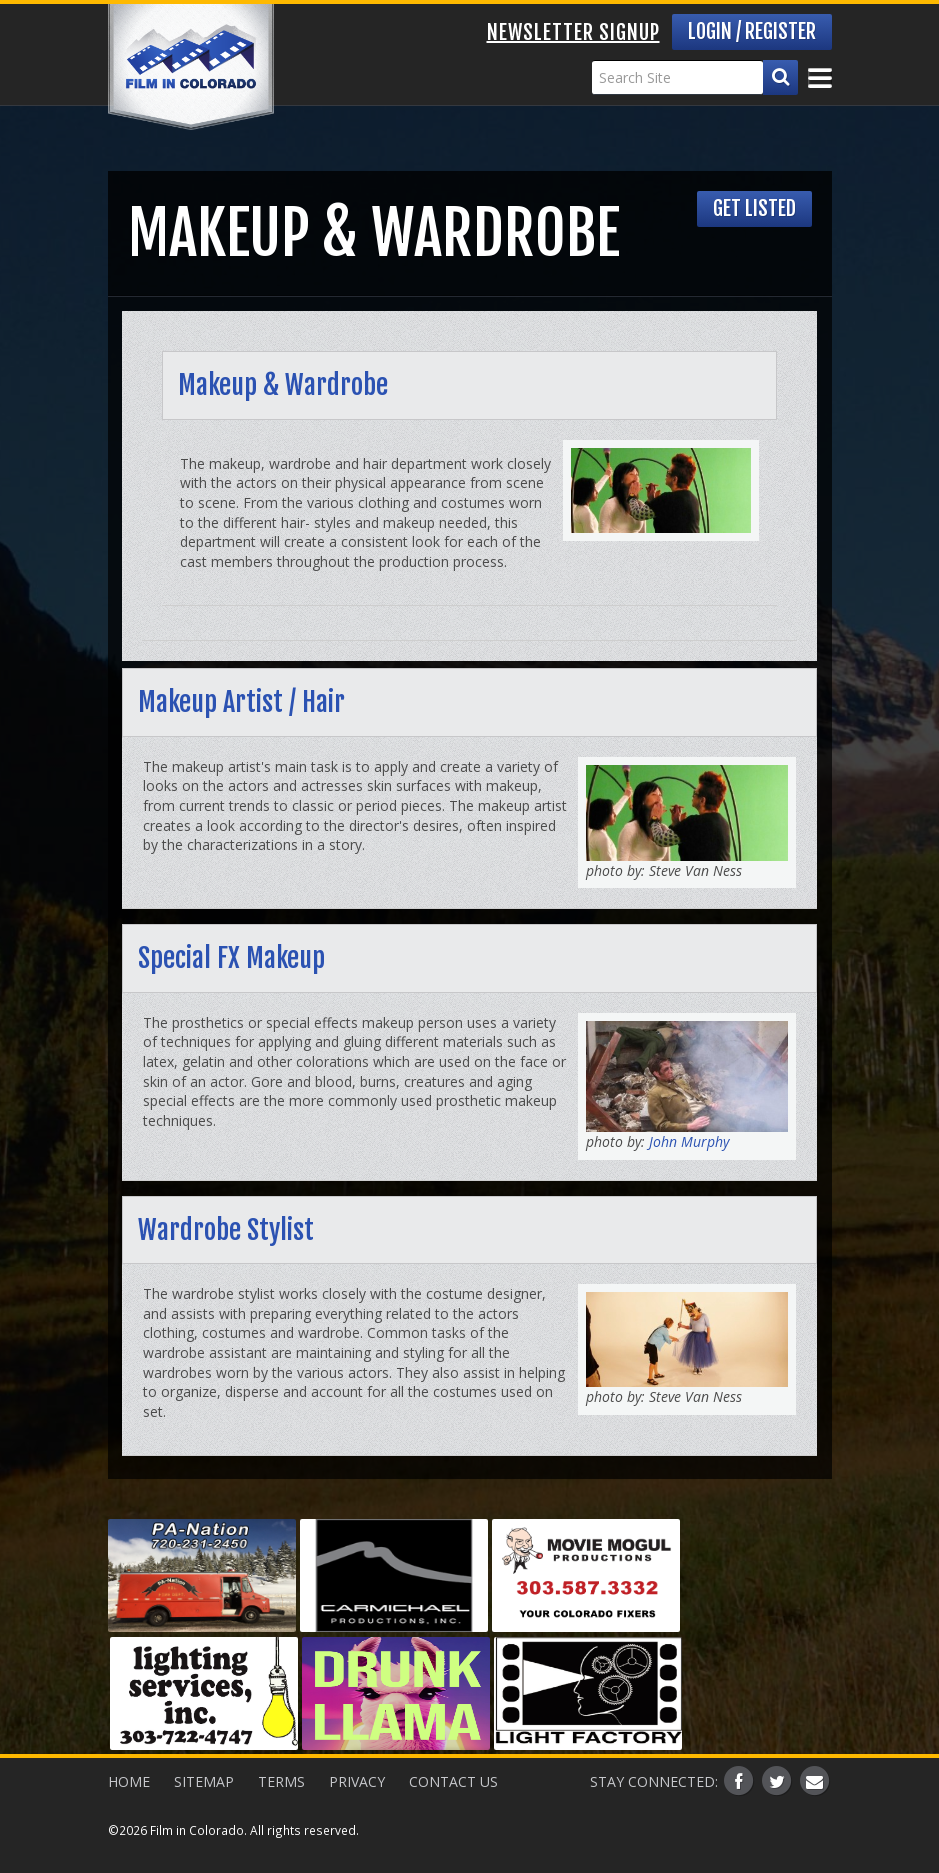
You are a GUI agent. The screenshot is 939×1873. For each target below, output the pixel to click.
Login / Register (752, 31)
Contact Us (453, 1781)
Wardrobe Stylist (226, 1230)
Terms (281, 1781)
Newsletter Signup (573, 32)
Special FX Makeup (231, 958)
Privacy (357, 1781)
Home (129, 1781)
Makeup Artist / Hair (241, 702)
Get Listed (754, 208)
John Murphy (687, 1141)
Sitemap (204, 1781)
